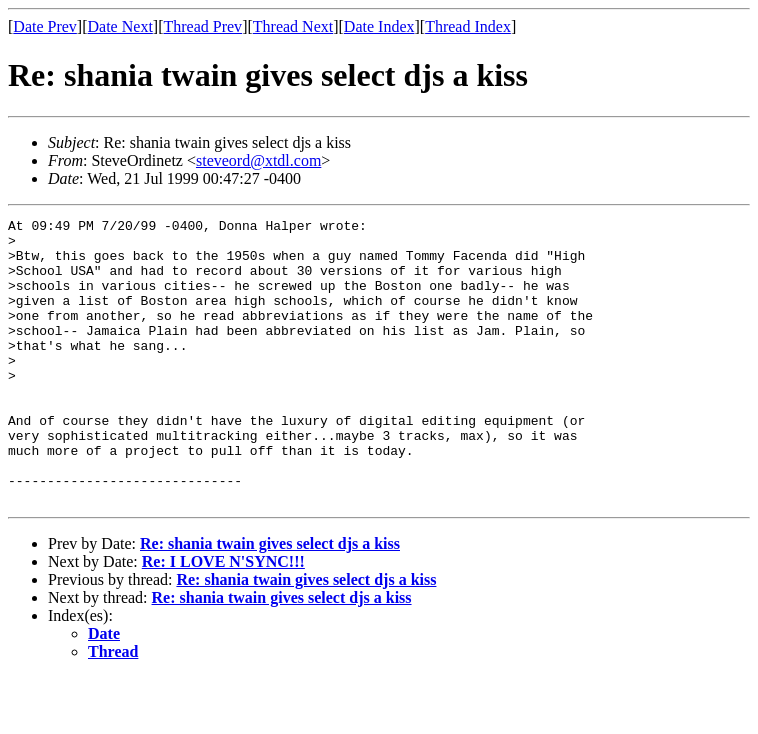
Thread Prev (202, 26)
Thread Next (293, 26)
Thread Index (468, 26)
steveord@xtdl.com (258, 160)
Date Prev (45, 26)
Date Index (379, 26)
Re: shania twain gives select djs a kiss (270, 600)
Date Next (120, 26)
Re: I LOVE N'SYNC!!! (223, 618)
